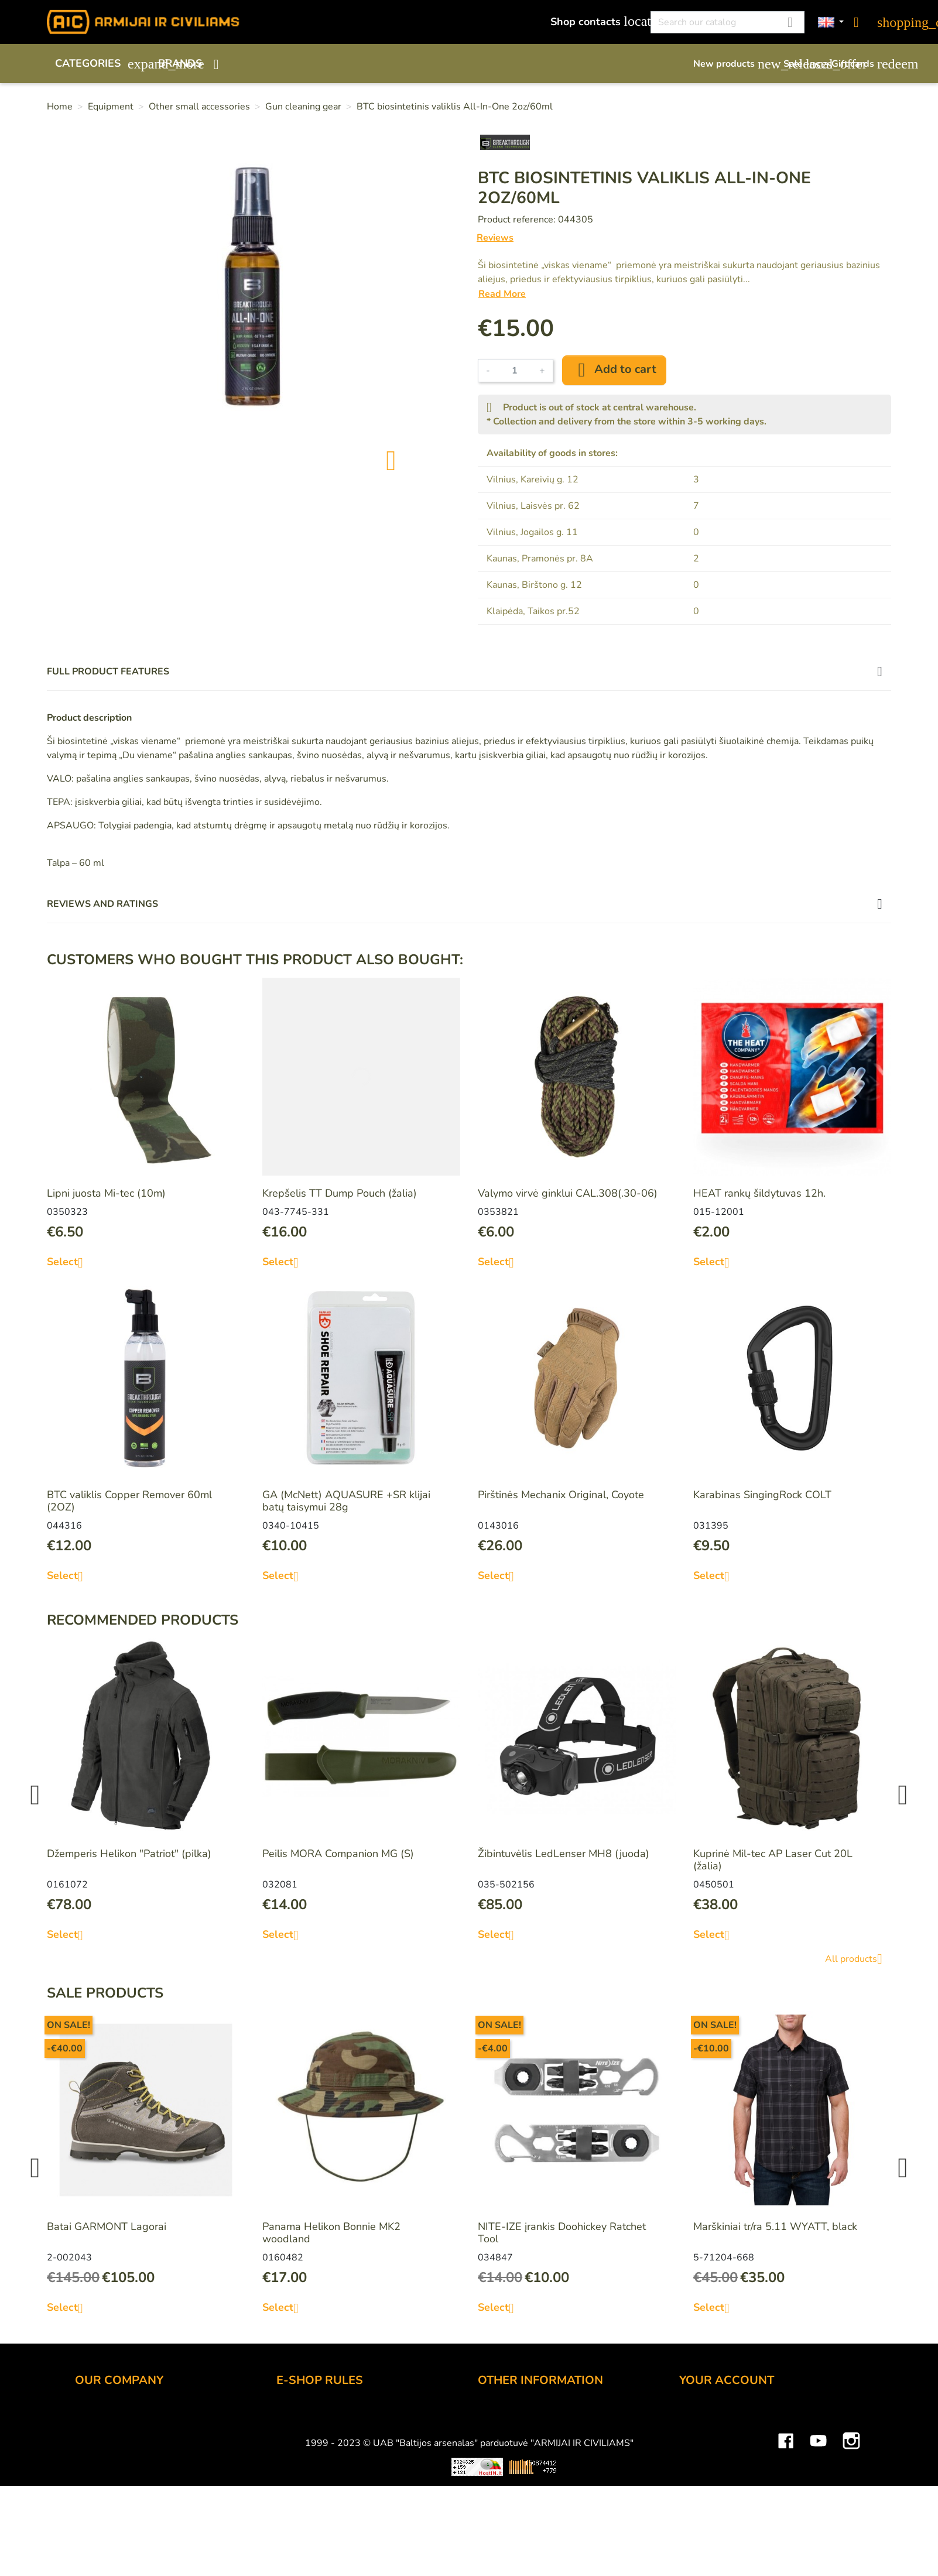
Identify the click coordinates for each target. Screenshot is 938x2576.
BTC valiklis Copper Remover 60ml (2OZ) (129, 1501)
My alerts (701, 2510)
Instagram (851, 2540)
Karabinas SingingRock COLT (762, 1495)
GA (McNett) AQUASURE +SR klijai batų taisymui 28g (346, 1501)
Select (69, 1262)
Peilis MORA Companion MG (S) (338, 1854)
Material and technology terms (550, 2463)
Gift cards (861, 64)
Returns (294, 2463)
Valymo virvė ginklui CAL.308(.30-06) (568, 1193)
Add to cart (614, 370)
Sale (801, 64)
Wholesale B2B (112, 2447)
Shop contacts (594, 21)
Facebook (785, 2540)
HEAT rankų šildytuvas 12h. (759, 1193)
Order (290, 2416)
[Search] (728, 22)
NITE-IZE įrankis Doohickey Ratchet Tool (562, 2232)
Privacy (293, 2479)
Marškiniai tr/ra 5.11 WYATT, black (775, 2226)
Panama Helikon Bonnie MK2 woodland (331, 2232)
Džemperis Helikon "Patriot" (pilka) (129, 1854)
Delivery (296, 2447)
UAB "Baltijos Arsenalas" (134, 2431)
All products (858, 1959)
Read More (502, 293)
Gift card (498, 2431)
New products (732, 64)
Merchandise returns (727, 2431)
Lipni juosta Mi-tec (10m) (106, 1193)
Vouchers (701, 2495)
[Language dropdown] (830, 22)
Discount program (520, 2416)
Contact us (301, 2495)
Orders (695, 2447)
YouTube (818, 2540)
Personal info (710, 2416)
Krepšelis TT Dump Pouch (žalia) (339, 1193)
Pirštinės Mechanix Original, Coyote (561, 1495)
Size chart (500, 2479)
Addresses (705, 2479)
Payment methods (319, 2431)
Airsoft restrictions (521, 2447)
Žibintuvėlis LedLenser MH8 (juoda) (563, 1854)
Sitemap (497, 2495)
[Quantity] (514, 370)
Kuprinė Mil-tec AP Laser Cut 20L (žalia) (773, 1860)
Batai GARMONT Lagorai (106, 2226)
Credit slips (706, 2463)
